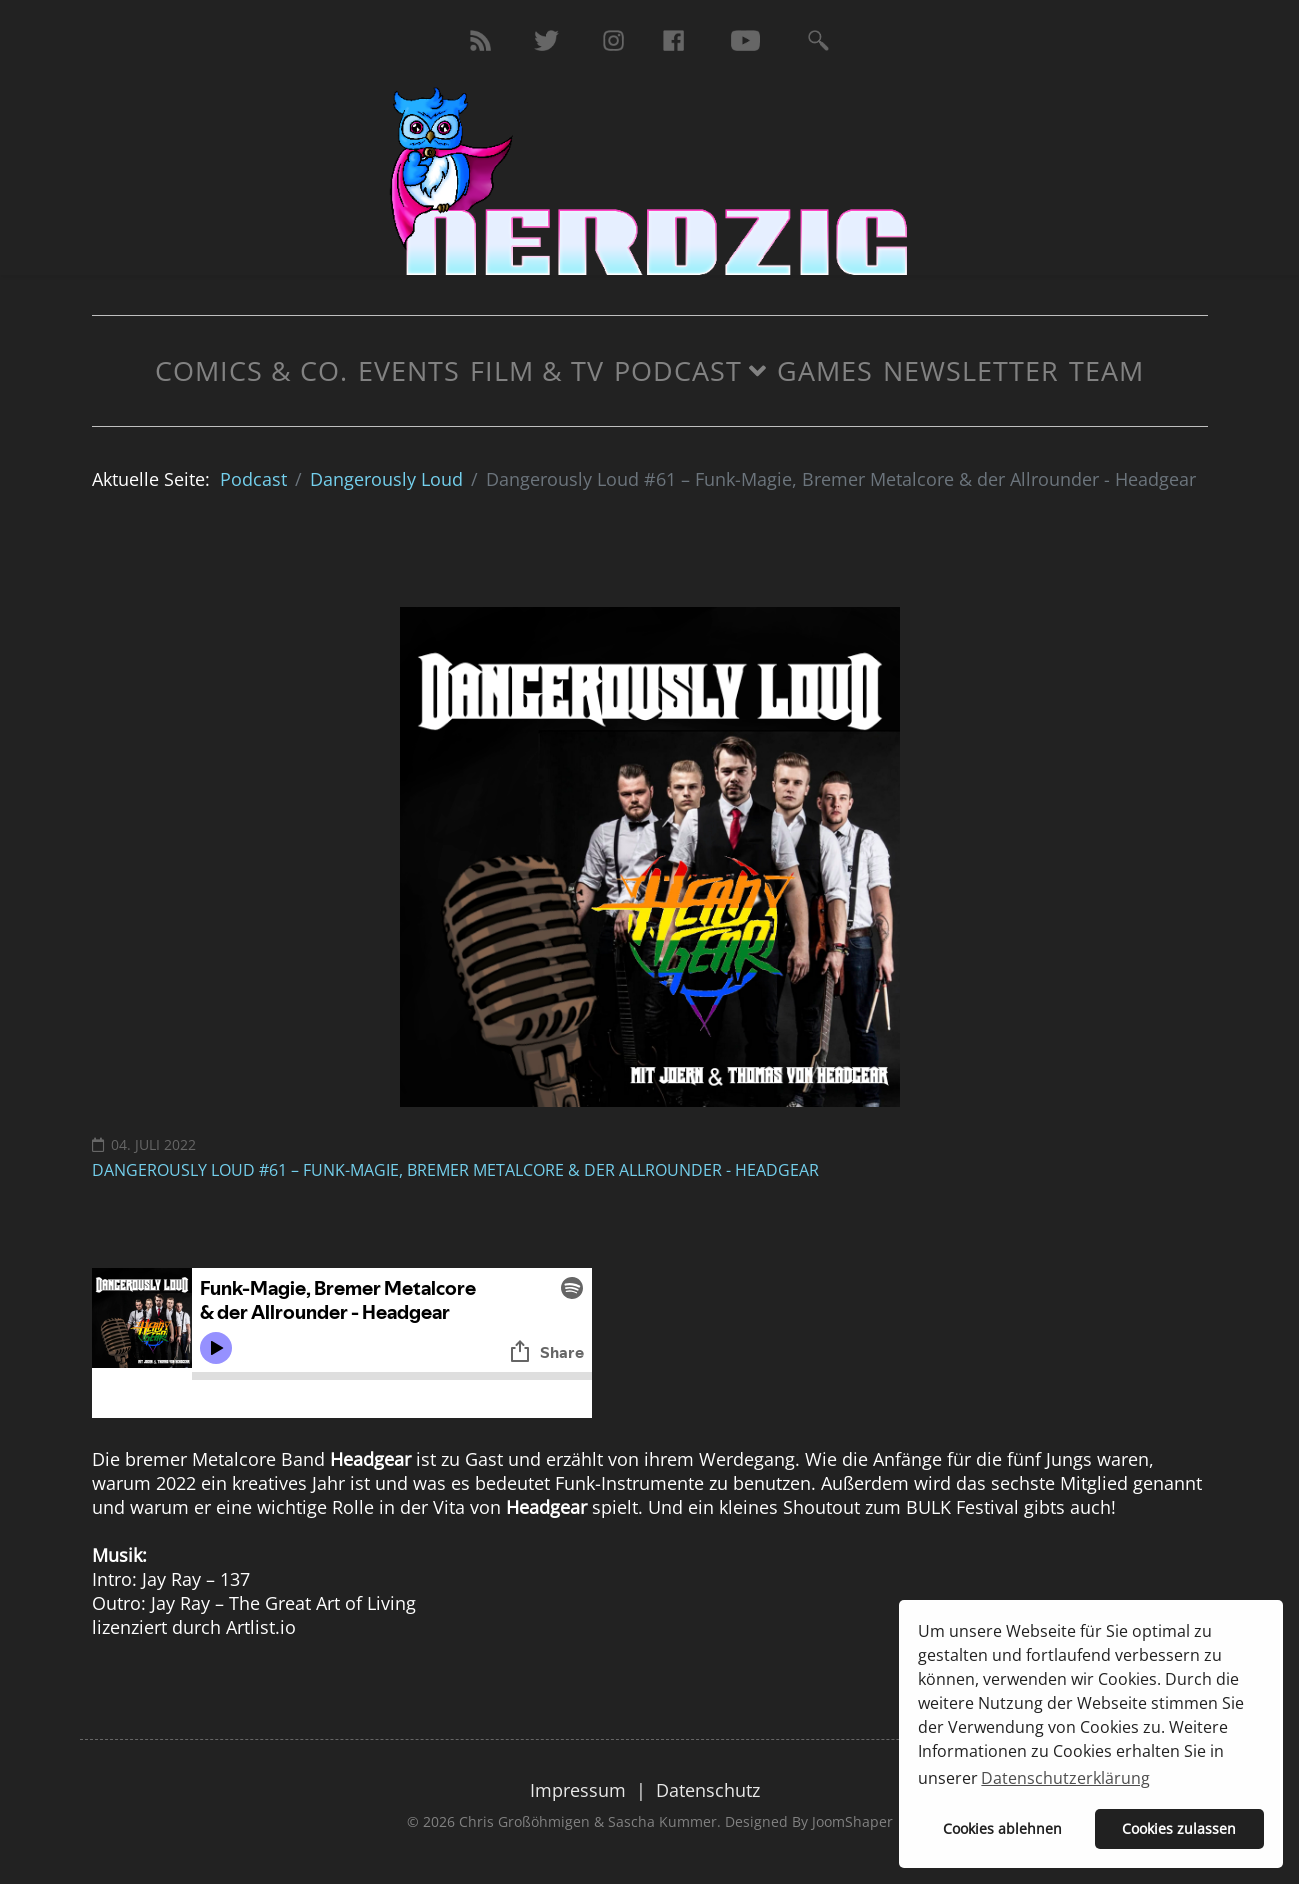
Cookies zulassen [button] (1179, 1828)
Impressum (578, 1790)
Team (1106, 370)
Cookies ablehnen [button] (1002, 1828)
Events (409, 370)
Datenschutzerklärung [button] (1065, 1778)
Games (825, 370)
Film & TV (537, 370)
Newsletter (971, 370)
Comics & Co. (251, 370)
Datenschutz (708, 1790)
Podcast (678, 370)
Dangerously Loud (386, 479)
